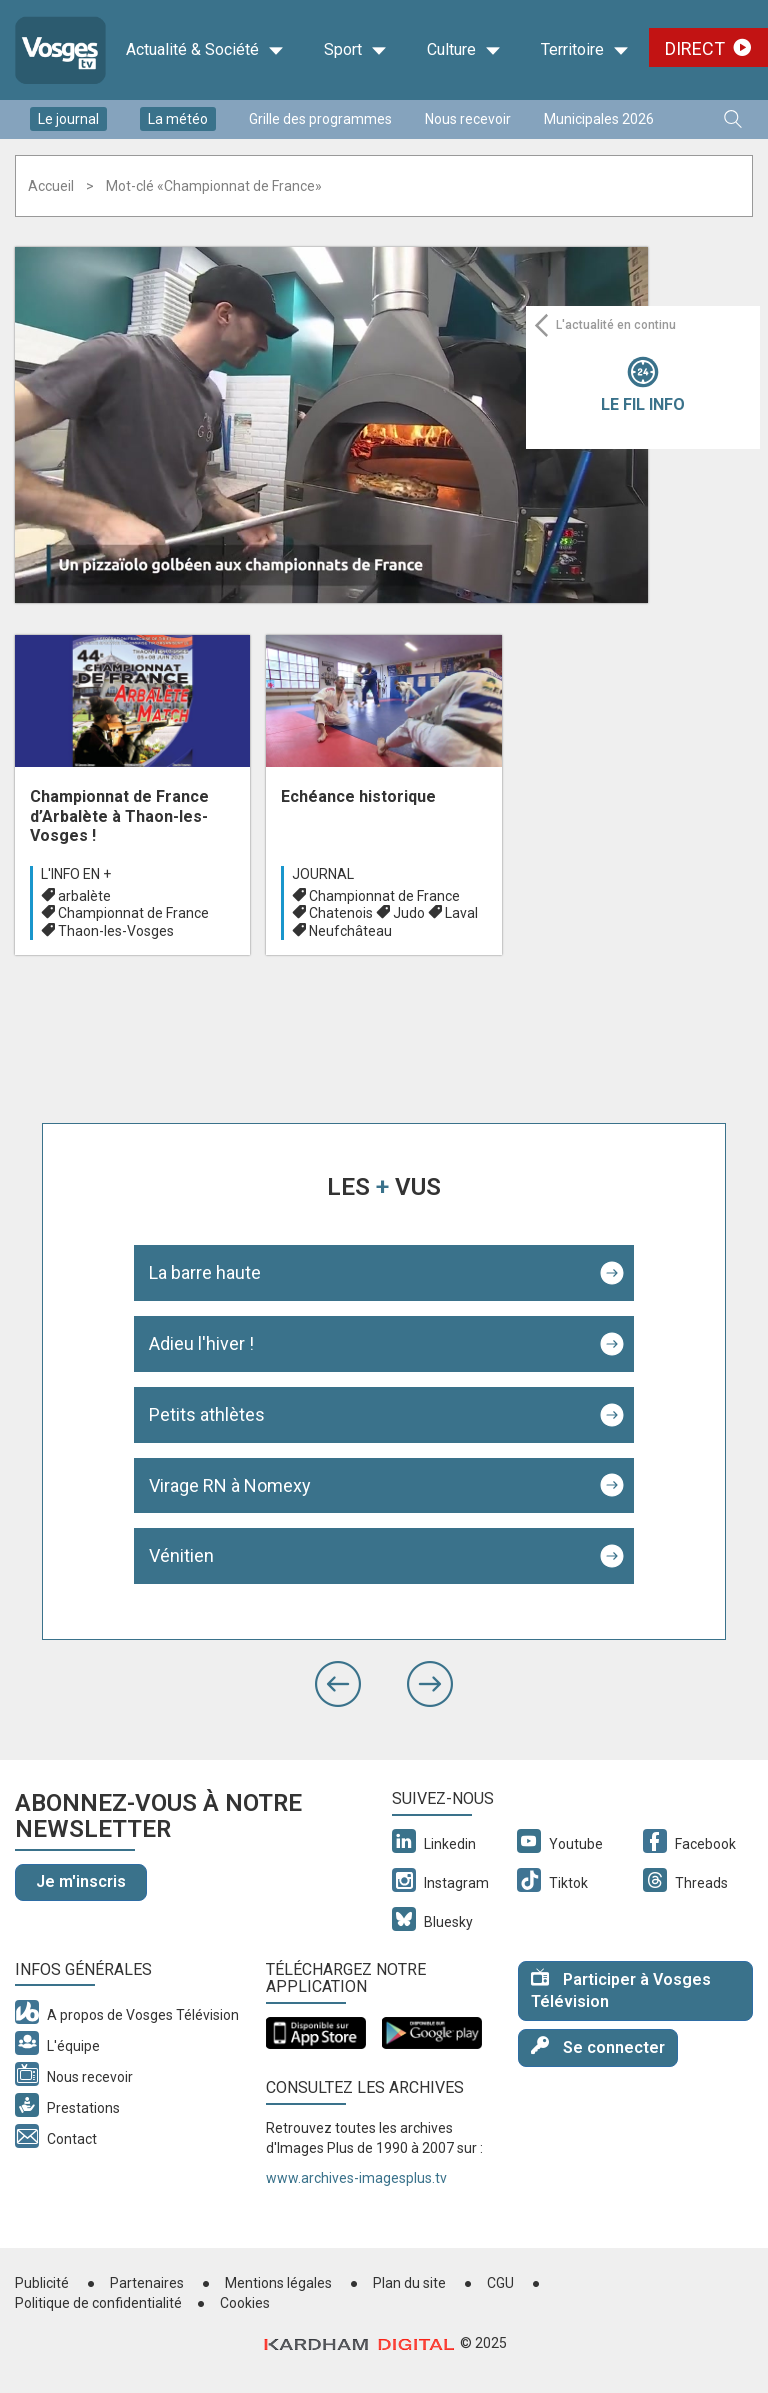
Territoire (585, 50)
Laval (461, 913)
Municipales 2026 (599, 119)
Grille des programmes (320, 119)
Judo (409, 913)
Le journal (68, 119)
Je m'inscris (81, 1881)
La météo (178, 119)
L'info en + (76, 874)
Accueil (51, 186)
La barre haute (205, 1272)
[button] (338, 1684)
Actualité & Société (205, 50)
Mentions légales (278, 2283)
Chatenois (341, 913)
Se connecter (598, 2046)
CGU (500, 2283)
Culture (464, 50)
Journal (323, 874)
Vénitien (181, 1555)
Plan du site (409, 2283)
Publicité (42, 2283)
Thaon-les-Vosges (116, 931)
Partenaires (147, 2283)
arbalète (84, 896)
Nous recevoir (468, 119)
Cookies (245, 2303)
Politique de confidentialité (98, 2303)
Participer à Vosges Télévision (621, 1990)
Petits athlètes (207, 1414)
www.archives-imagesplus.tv (356, 2178)
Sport (355, 50)
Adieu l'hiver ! (201, 1343)
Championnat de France (133, 913)
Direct (695, 48)
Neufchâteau (350, 931)
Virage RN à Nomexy (230, 1485)
